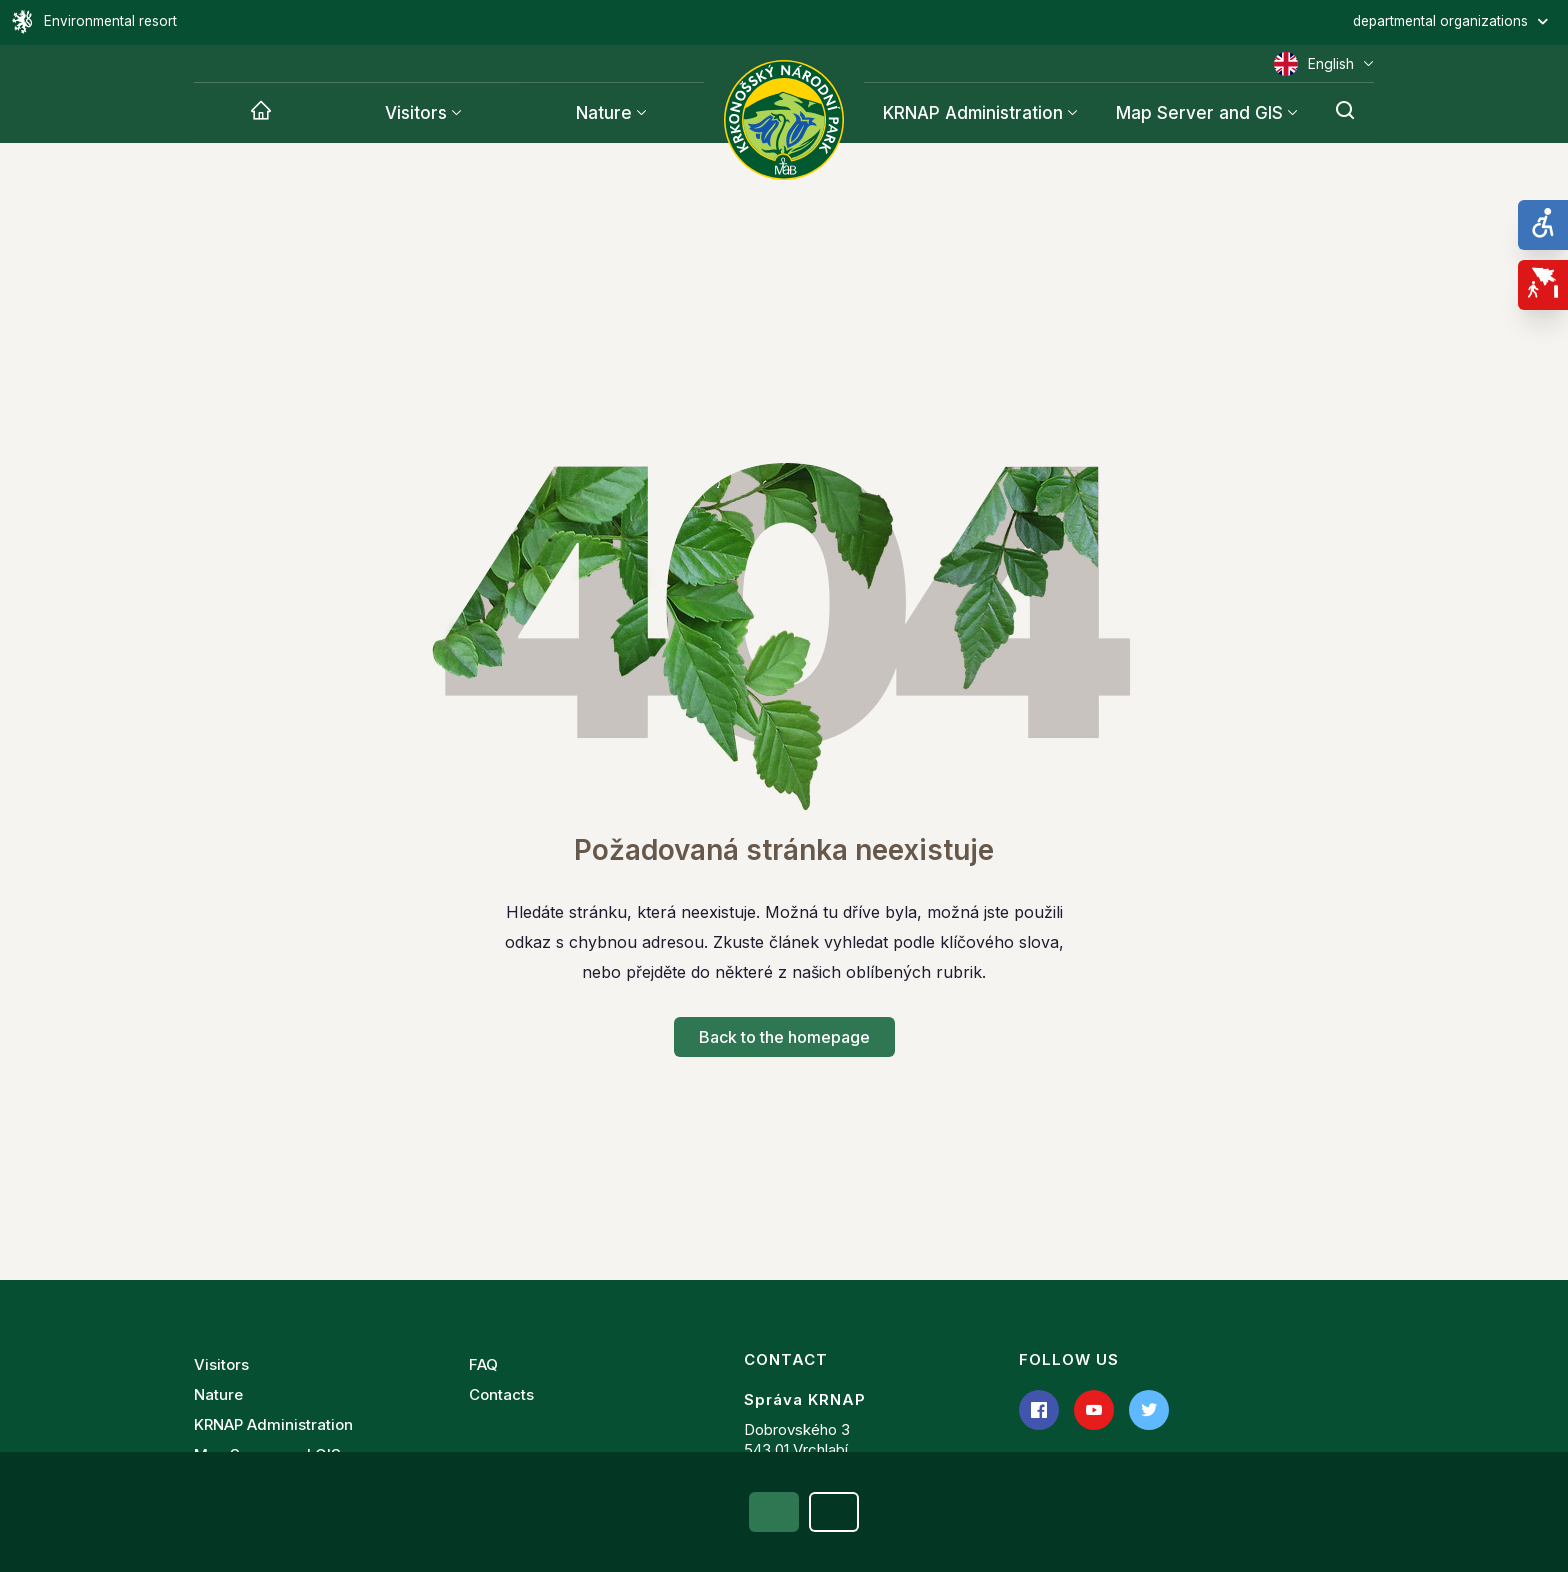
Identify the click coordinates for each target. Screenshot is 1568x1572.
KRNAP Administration (273, 1424)
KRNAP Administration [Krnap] (973, 113)
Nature (604, 113)
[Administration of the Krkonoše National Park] (784, 120)
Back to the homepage (784, 1037)
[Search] (1345, 113)
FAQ (483, 1364)
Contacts (501, 1394)
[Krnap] (261, 113)
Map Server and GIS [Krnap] (1199, 113)
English (1324, 64)
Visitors (416, 113)
